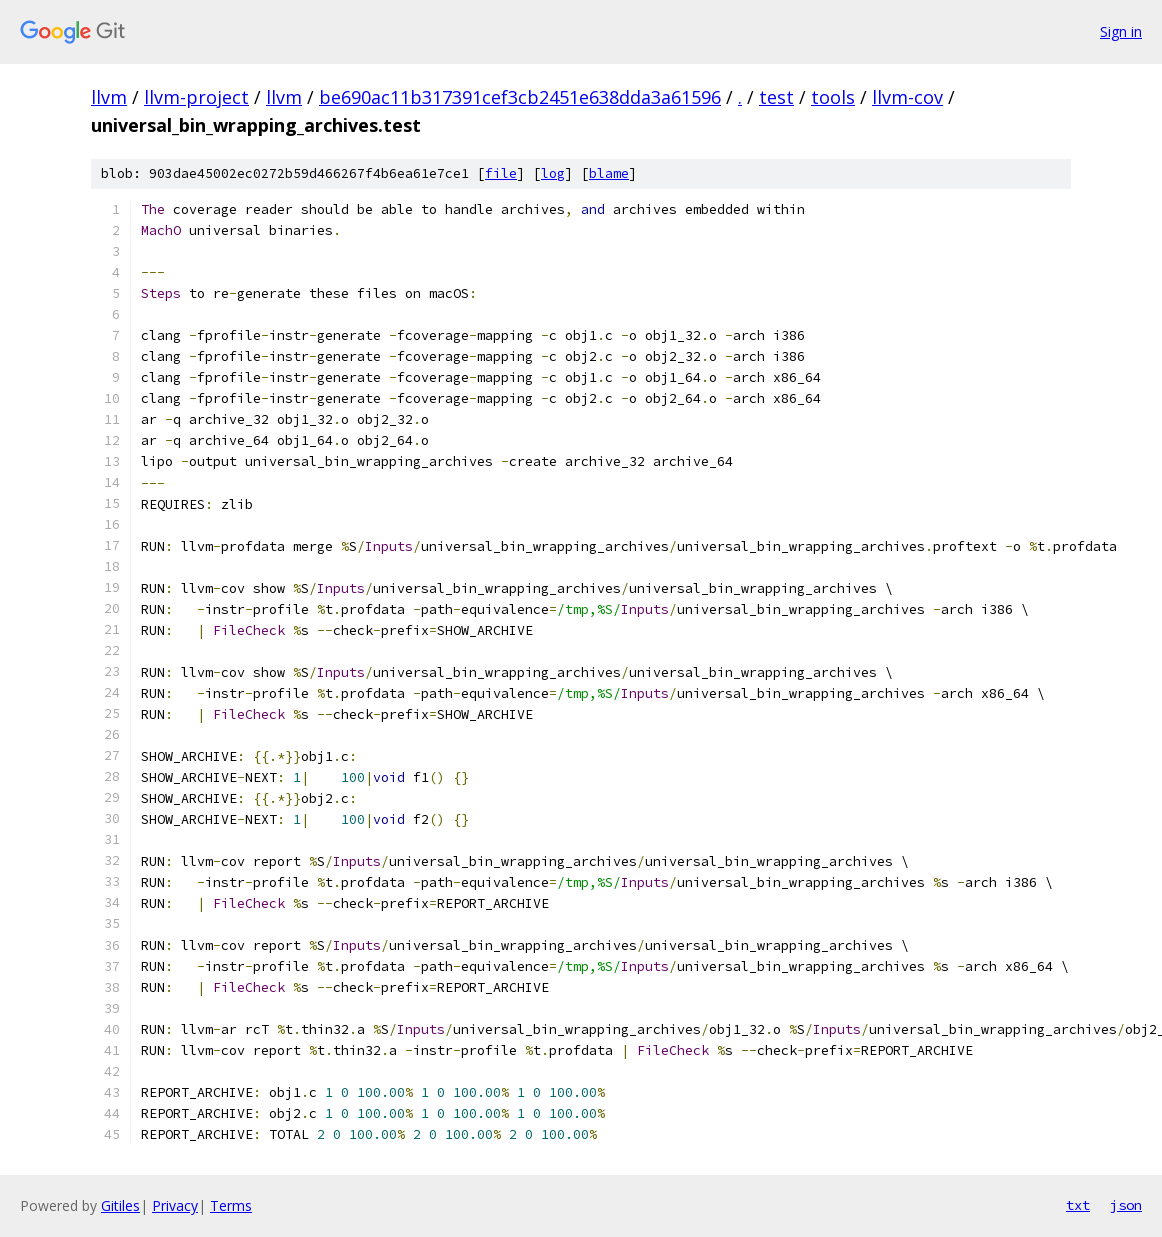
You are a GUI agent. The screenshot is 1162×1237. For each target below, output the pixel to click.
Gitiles (120, 1205)
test (776, 97)
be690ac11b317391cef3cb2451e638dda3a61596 (520, 97)
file (501, 173)
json (1126, 1205)
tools (833, 97)
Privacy (175, 1205)
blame (609, 173)
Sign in (1121, 31)
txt (1078, 1205)
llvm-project (196, 97)
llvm (109, 97)
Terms (231, 1205)
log (553, 173)
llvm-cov (907, 97)
